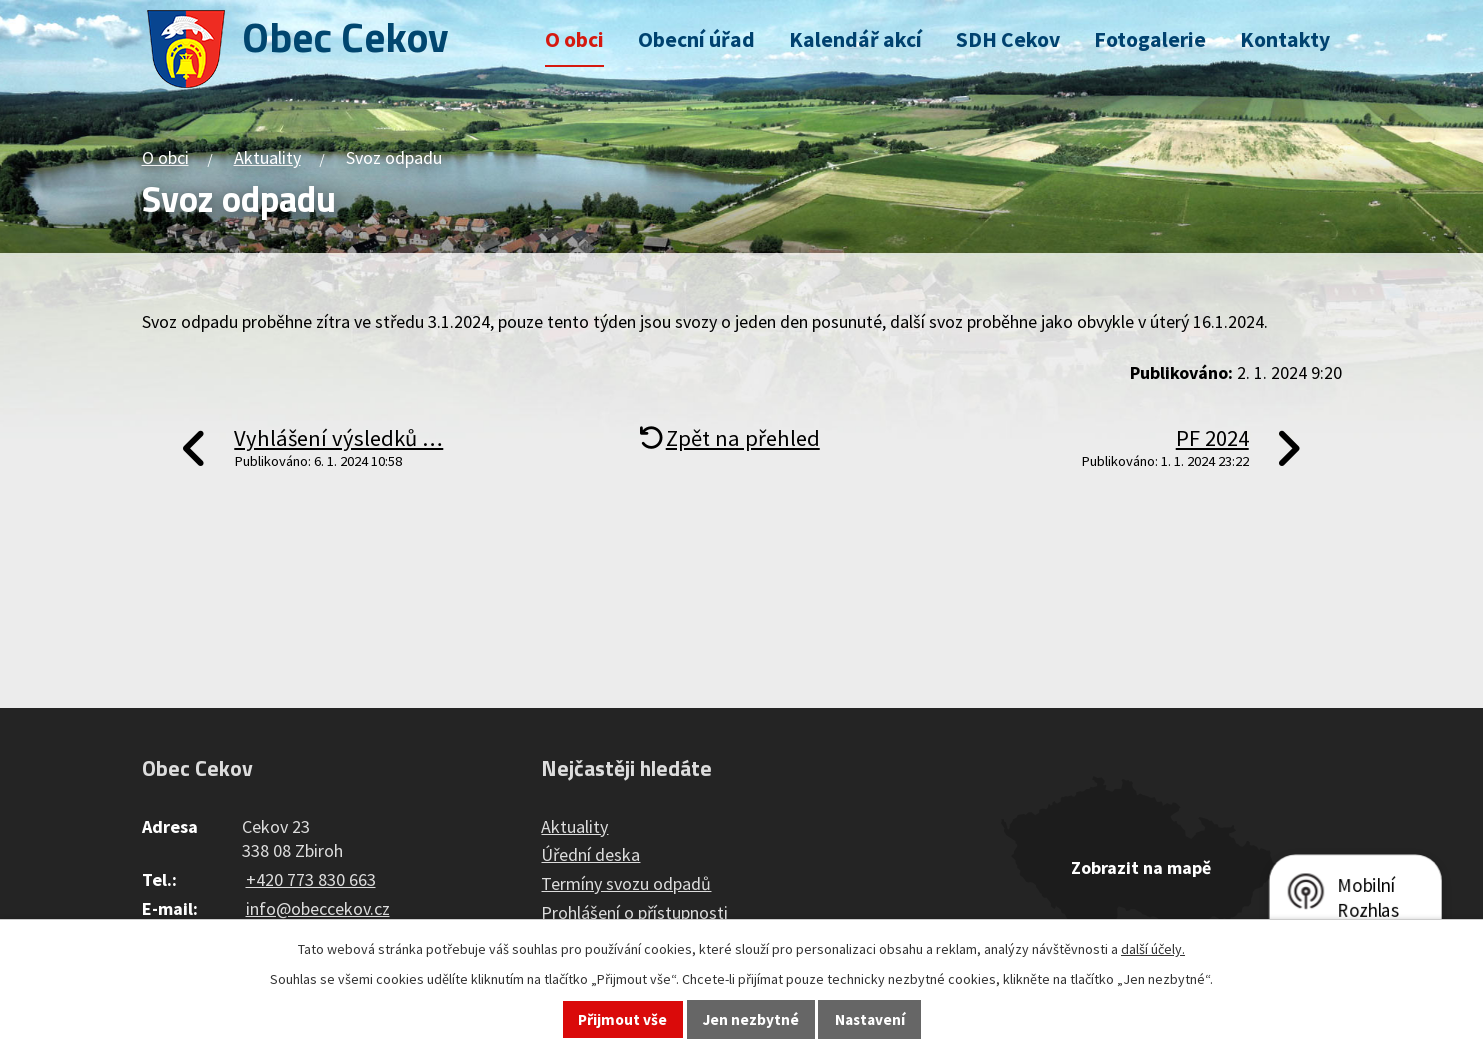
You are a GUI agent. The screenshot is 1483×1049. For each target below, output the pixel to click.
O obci (574, 39)
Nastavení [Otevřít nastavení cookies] (870, 1019)
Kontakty (1285, 39)
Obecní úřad (696, 39)
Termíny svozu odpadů (626, 883)
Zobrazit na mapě (1141, 867)
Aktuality (267, 157)
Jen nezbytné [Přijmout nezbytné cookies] (751, 1019)
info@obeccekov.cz (318, 908)
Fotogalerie (1150, 39)
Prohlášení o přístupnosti (634, 912)
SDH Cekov (1008, 39)
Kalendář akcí (855, 39)
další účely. (1153, 949)
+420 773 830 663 (311, 879)
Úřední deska (590, 854)
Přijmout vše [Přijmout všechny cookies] (622, 1019)
